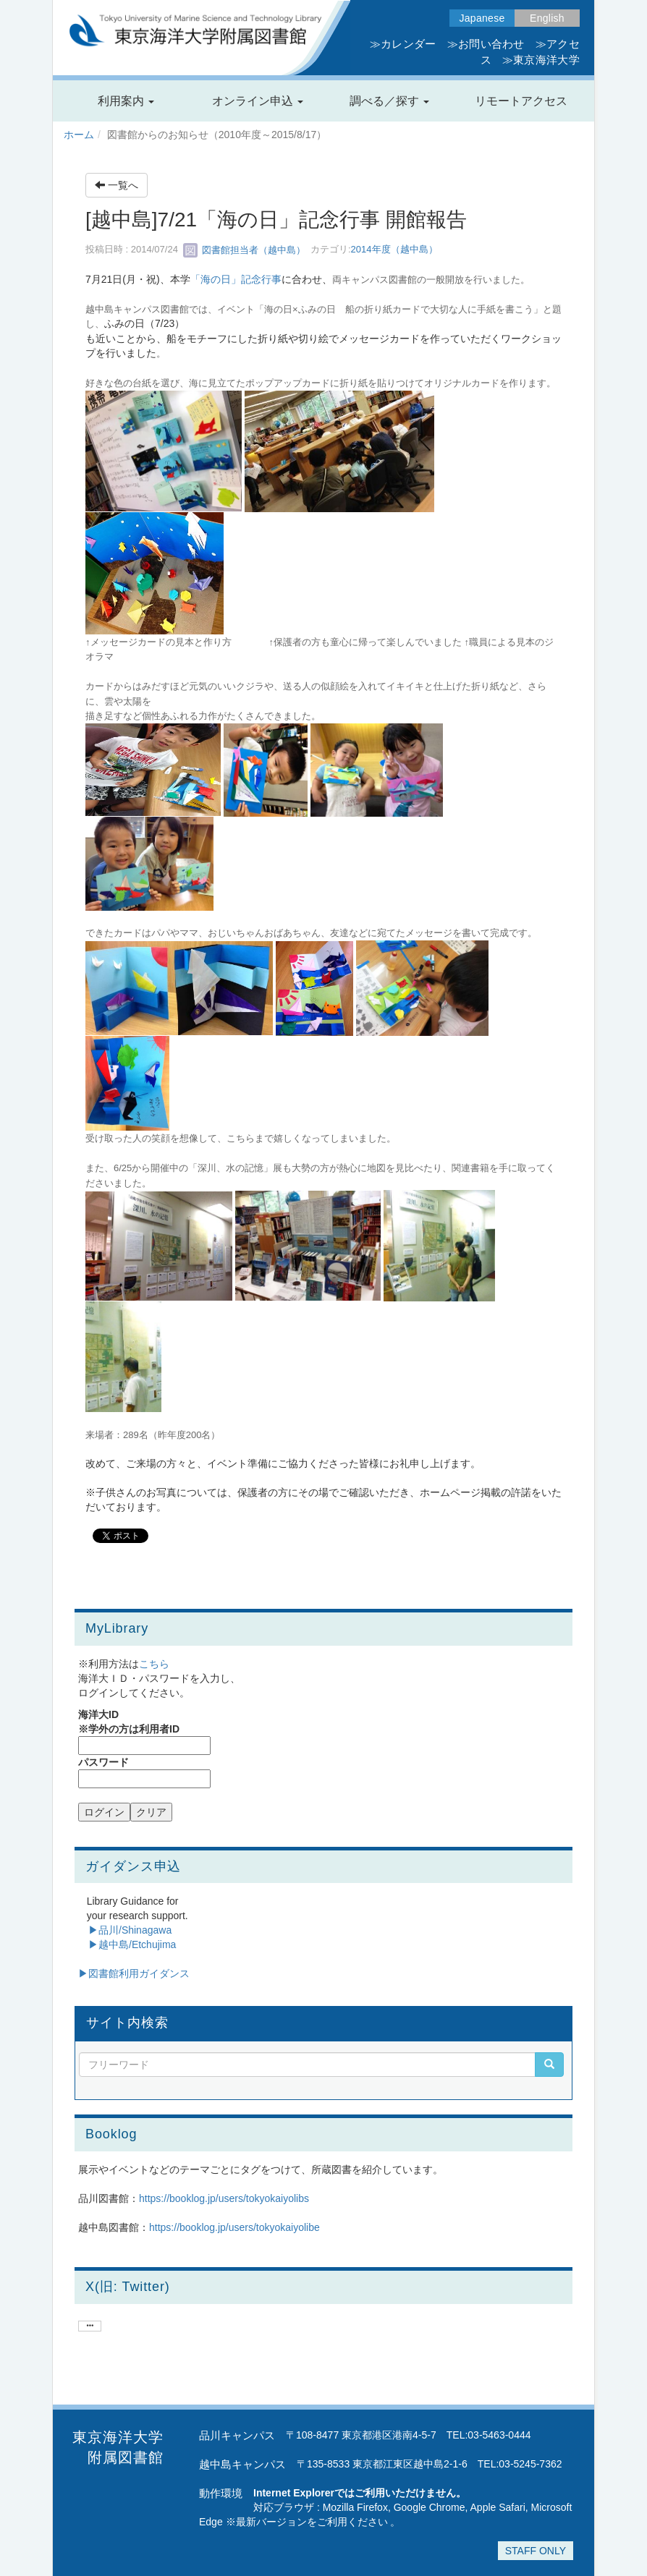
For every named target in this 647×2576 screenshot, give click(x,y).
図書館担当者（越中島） (244, 250)
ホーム (79, 134)
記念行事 (261, 279)
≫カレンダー (403, 44)
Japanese (482, 18)
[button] (126, 101)
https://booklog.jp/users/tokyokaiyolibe (234, 2227)
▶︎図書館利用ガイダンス (134, 1973)
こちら (154, 1664)
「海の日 (210, 279)
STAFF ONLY (535, 2550)
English (547, 18)
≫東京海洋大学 (541, 60)
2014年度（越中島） (394, 250)
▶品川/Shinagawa (130, 1930)
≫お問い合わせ (486, 44)
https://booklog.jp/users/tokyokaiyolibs (224, 2198)
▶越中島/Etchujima (132, 1944)
